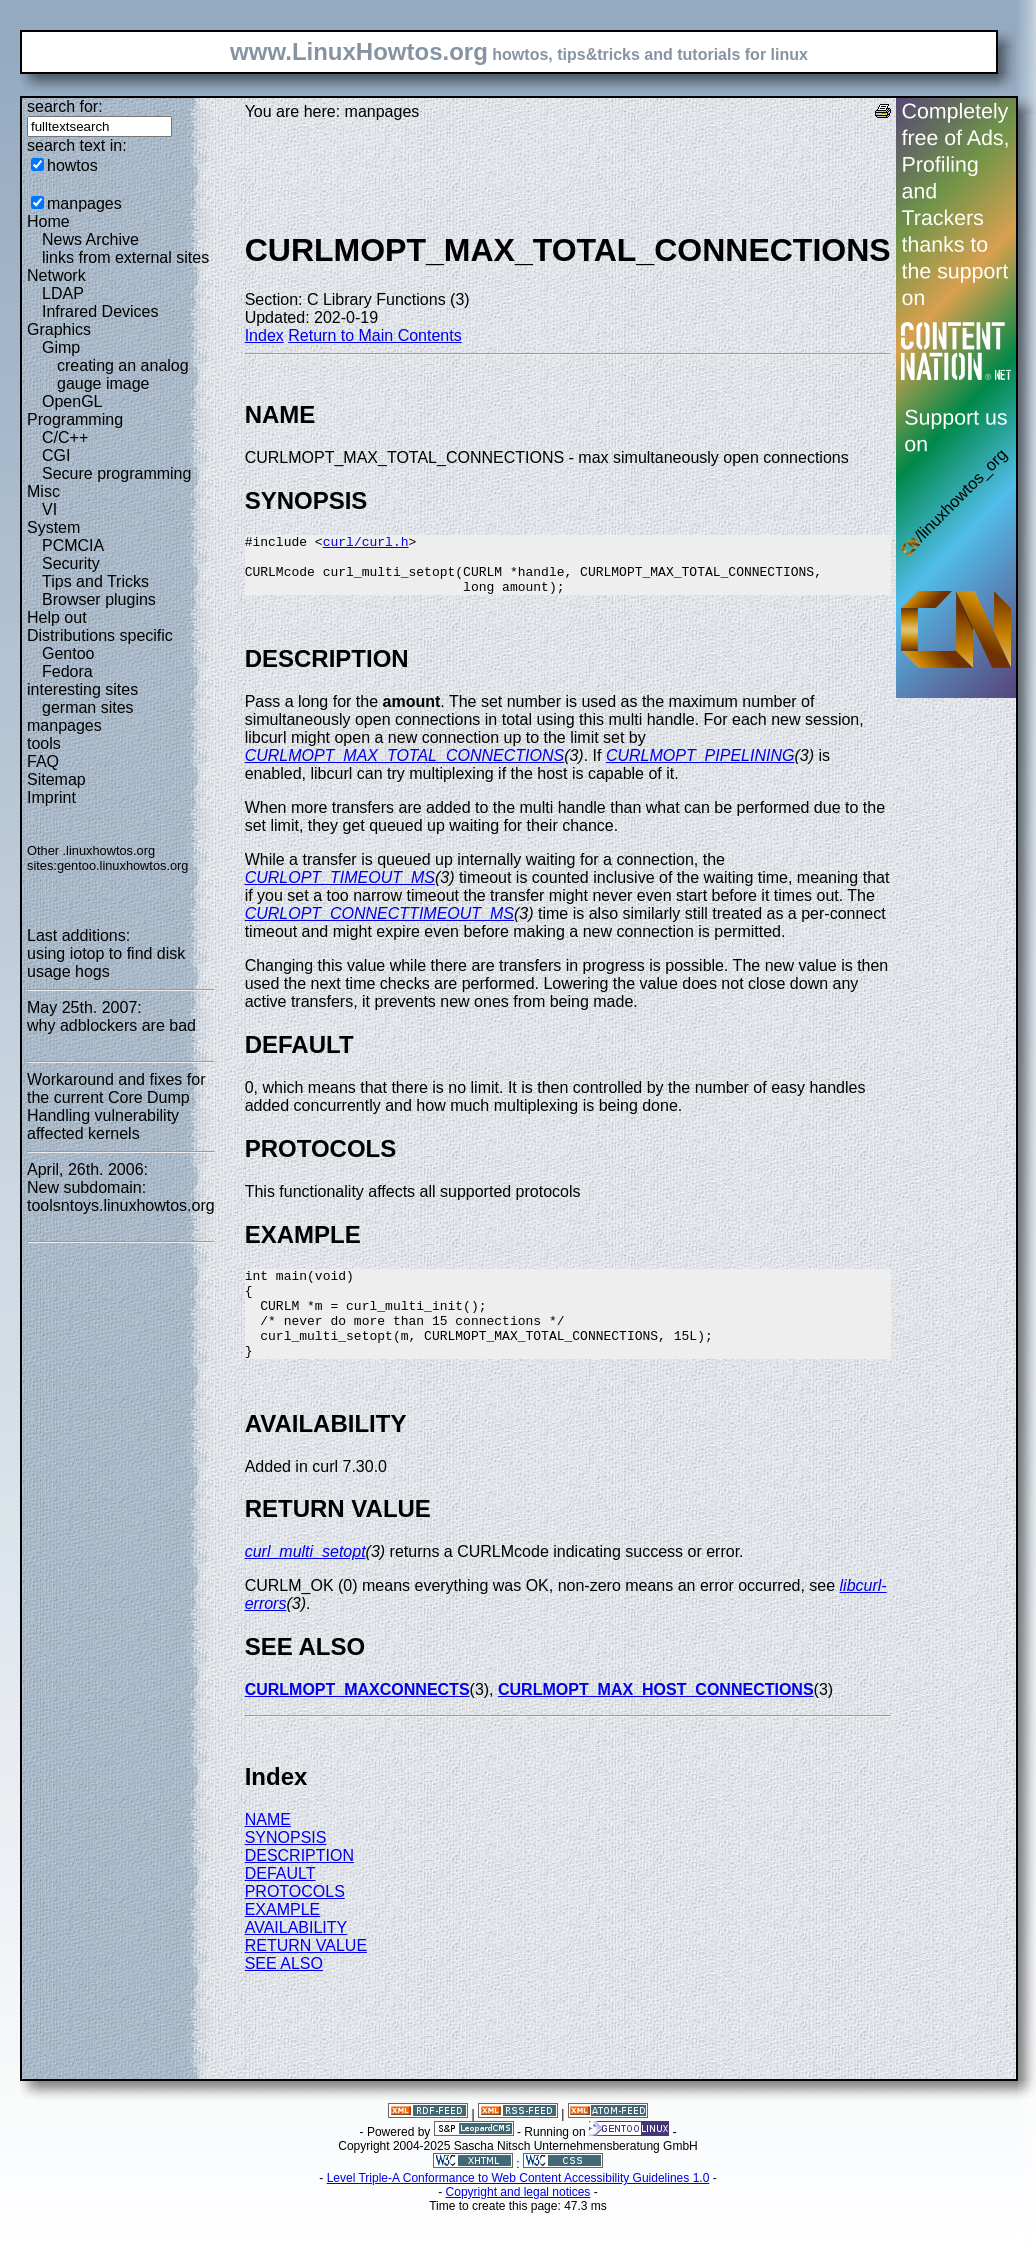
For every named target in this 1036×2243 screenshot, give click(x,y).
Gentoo (68, 653)
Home (48, 221)
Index (264, 335)
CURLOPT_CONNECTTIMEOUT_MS (379, 925)
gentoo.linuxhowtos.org (123, 865)
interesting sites (82, 689)
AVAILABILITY (296, 1957)
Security (71, 563)
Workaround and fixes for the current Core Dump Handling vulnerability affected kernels (116, 1106)
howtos (72, 165)
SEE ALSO (284, 1993)
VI (49, 509)
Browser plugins (99, 599)
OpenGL (72, 401)
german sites (88, 707)
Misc (43, 491)
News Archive (90, 239)
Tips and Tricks (95, 581)
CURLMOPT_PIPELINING (700, 767)
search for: (65, 106)
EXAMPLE (283, 1939)
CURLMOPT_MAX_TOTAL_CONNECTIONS (404, 767)
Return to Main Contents (374, 335)
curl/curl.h (366, 544)
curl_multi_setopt (305, 1581)
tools (44, 743)
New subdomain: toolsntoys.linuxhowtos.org (121, 1196)
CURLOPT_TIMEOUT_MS (340, 889)
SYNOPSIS (286, 1867)
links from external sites (125, 257)
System (53, 527)
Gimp (61, 347)
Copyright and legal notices (518, 2222)
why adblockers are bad (111, 1025)
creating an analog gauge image (123, 374)
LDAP (63, 293)
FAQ (43, 761)
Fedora (67, 671)
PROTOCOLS (295, 1921)
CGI (56, 455)
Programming (75, 419)
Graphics (59, 329)
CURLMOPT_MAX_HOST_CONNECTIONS (656, 1719)
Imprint (51, 797)
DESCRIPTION (299, 1885)
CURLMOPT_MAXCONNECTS (357, 1719)
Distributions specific (100, 635)
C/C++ (65, 437)
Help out (57, 617)
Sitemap (56, 779)
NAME (268, 1849)
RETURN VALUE (306, 1975)
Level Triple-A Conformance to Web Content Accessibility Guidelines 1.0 (518, 2208)
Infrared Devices (100, 311)
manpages (84, 203)
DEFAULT (280, 1903)
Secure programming (116, 473)
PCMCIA (73, 545)
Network (56, 275)
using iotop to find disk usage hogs (106, 962)
